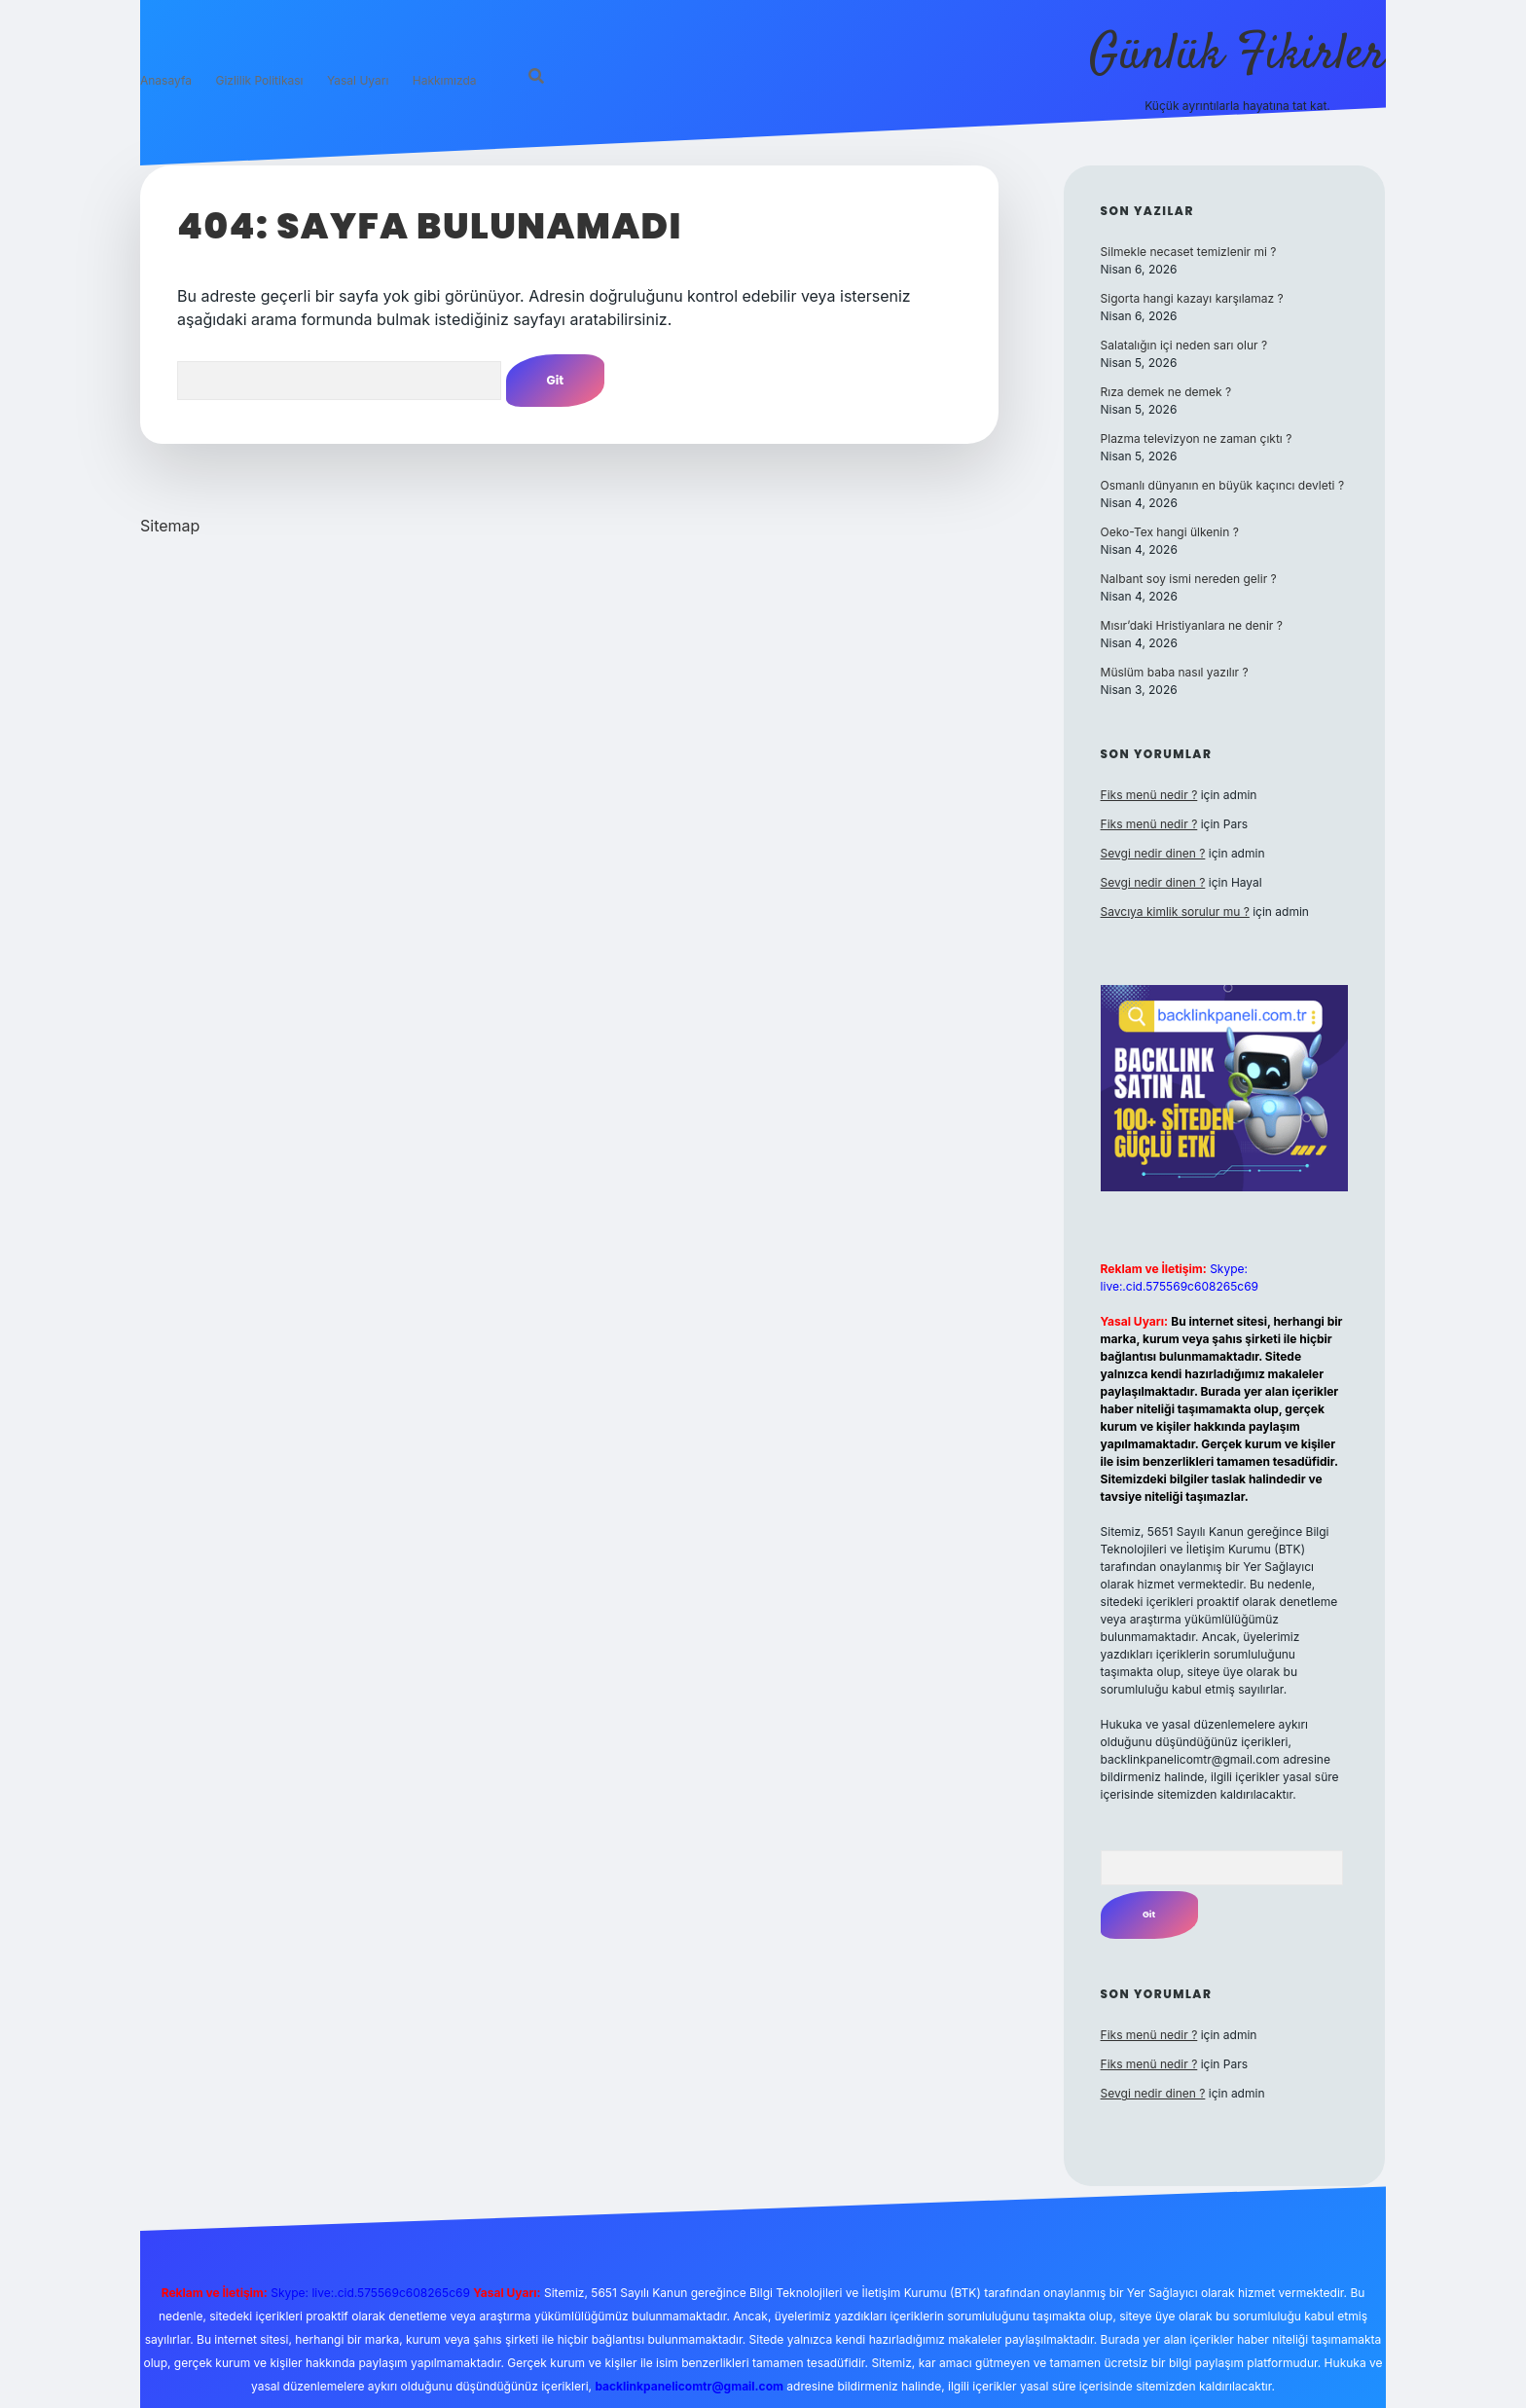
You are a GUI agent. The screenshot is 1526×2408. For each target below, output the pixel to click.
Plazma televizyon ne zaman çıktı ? (1196, 438)
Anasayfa (166, 80)
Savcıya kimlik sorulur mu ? (1175, 911)
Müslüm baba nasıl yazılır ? (1175, 672)
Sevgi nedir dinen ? (1153, 853)
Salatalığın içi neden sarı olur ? (1184, 345)
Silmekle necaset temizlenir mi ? (1189, 251)
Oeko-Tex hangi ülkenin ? (1170, 532)
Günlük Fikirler (1237, 55)
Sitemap (170, 525)
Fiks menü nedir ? (1149, 794)
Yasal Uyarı (357, 80)
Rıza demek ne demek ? (1166, 391)
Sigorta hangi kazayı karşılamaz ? (1192, 298)
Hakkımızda (445, 80)
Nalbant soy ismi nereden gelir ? (1189, 578)
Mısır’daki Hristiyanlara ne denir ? (1192, 625)
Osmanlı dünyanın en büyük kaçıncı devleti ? (1222, 485)
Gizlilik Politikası (259, 80)
